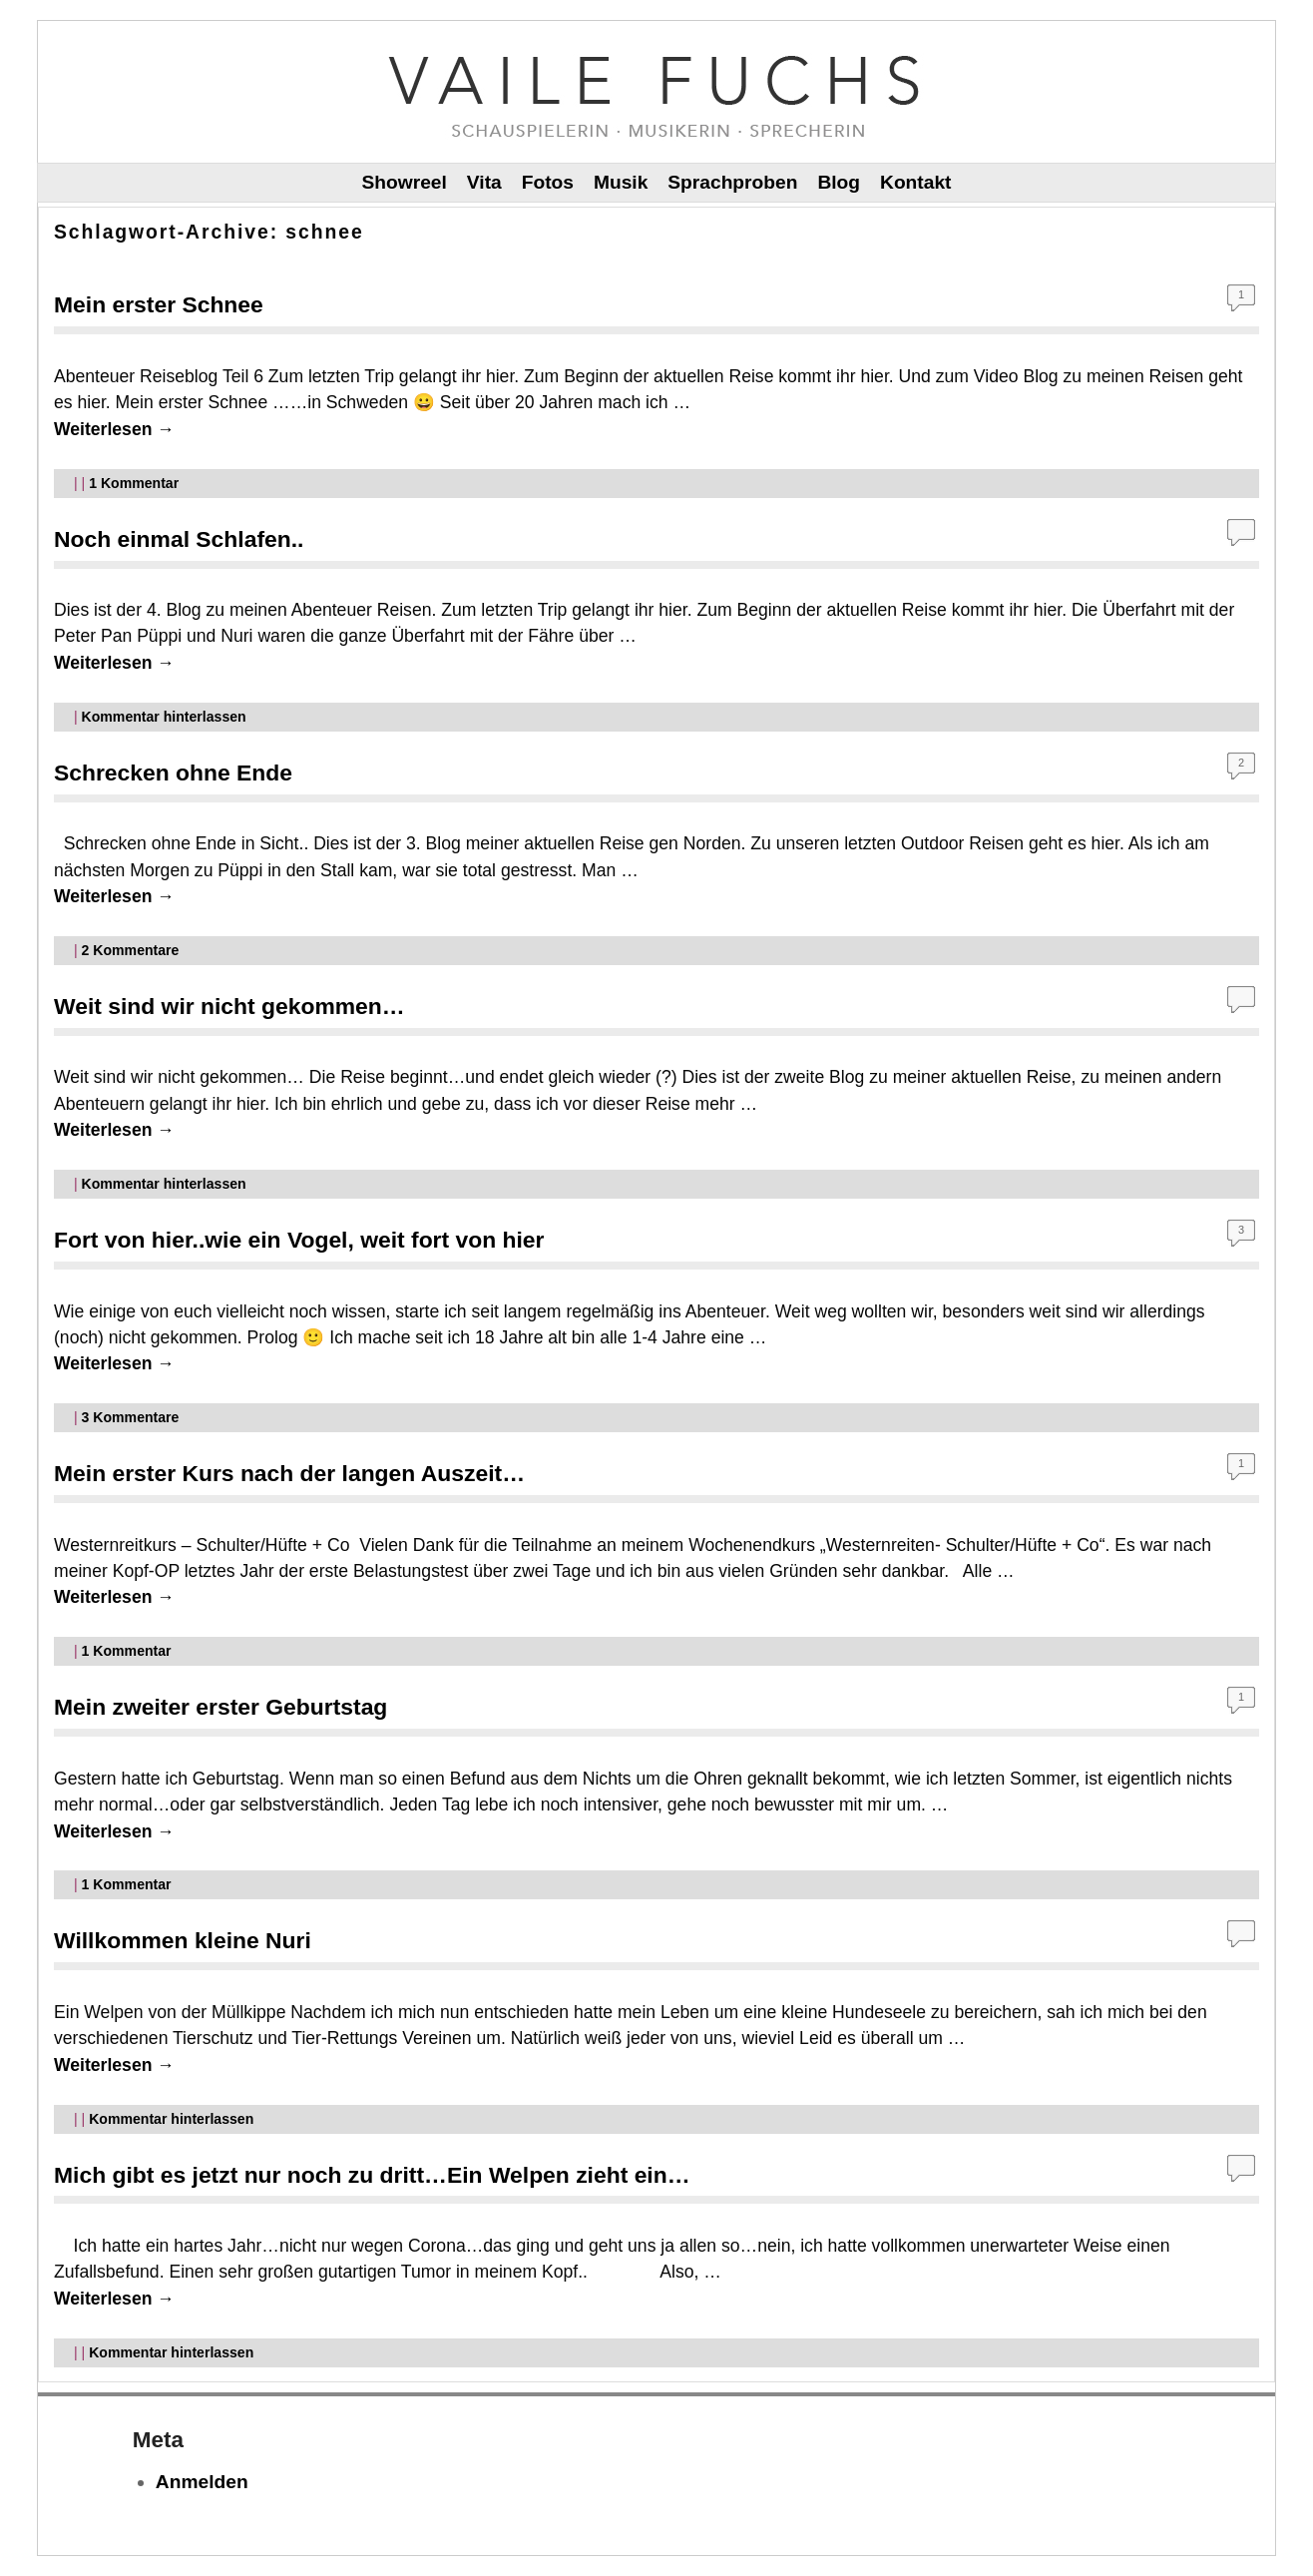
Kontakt (915, 182)
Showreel (404, 182)
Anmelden (202, 2481)
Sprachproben (732, 182)
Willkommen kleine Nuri (182, 1940)
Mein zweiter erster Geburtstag (220, 1707)
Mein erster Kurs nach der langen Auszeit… (289, 1473)
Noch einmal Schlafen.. (178, 539)
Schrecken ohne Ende (173, 772)
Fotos (548, 182)
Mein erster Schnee (158, 304)
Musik (621, 182)
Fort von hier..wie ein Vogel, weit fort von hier (299, 1240)
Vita (484, 182)
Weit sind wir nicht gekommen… (229, 1006)
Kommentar (134, 483)
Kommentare (131, 950)
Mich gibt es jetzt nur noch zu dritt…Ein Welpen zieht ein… (372, 2175)
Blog (838, 182)
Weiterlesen (114, 429)
